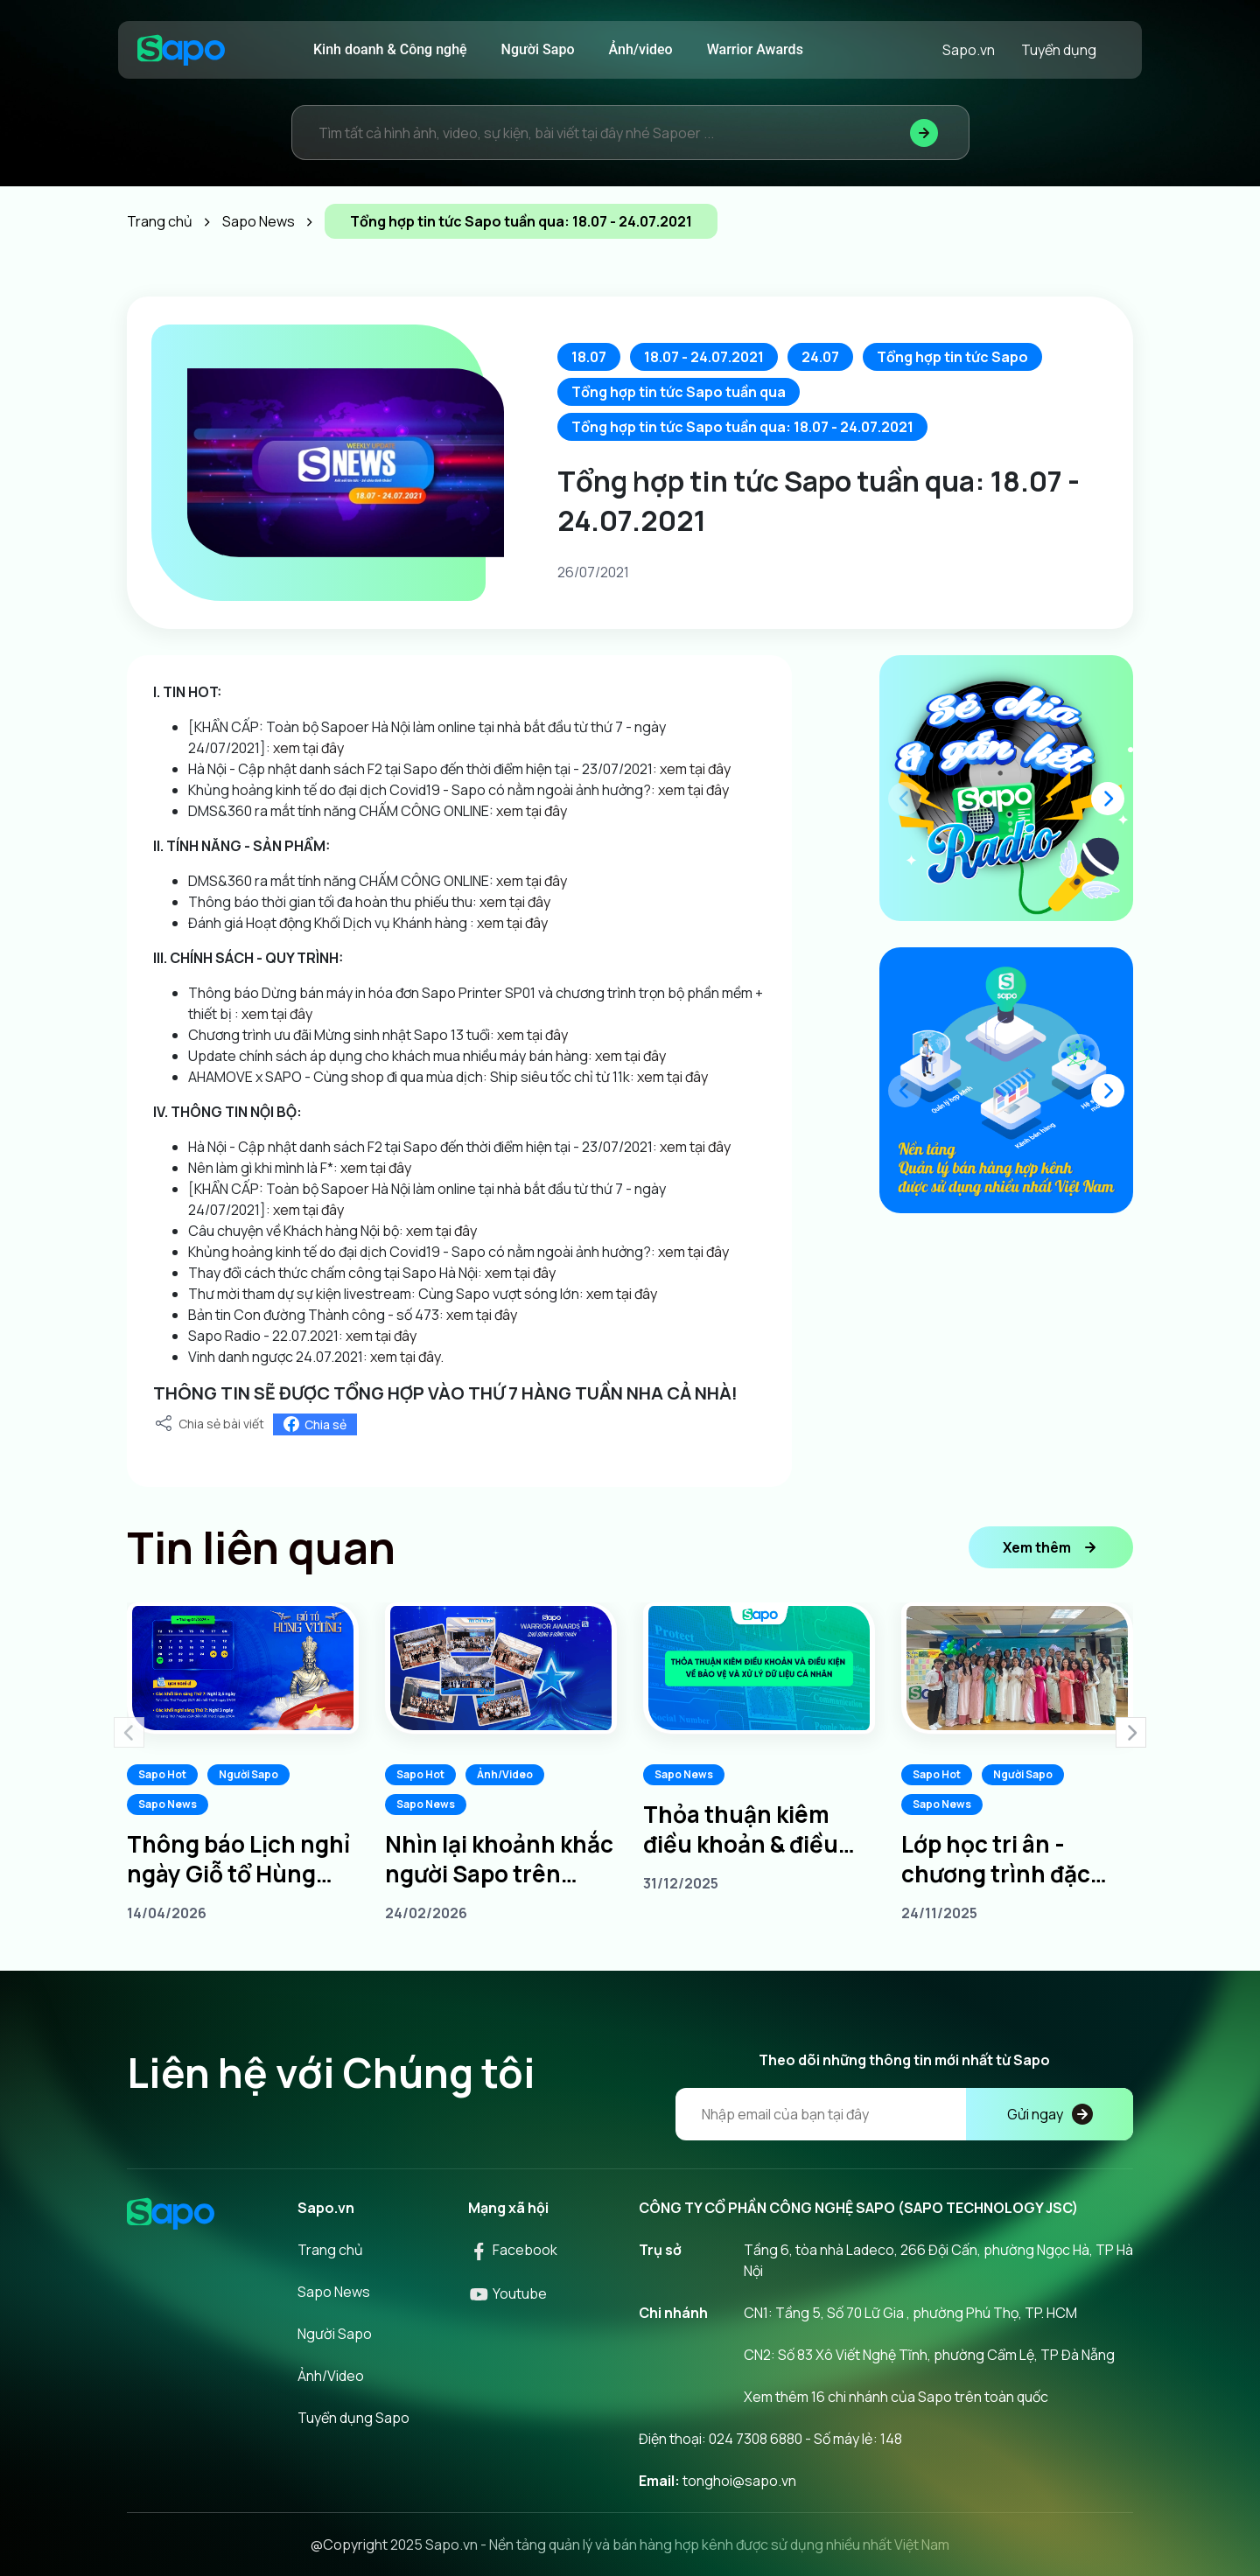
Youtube (507, 2293)
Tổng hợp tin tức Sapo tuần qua (678, 391)
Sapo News (167, 1804)
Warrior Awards (755, 49)
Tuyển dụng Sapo (354, 2417)
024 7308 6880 (755, 2438)
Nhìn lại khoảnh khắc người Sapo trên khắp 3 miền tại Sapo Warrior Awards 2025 (499, 1858)
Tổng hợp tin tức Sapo (952, 357)
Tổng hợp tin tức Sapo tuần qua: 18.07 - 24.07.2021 (742, 426)
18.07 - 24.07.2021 (704, 357)
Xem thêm (1051, 1547)
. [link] (442, 1356)
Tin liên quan (261, 1547)
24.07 (820, 357)
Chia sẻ (315, 1424)
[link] (495, 810)
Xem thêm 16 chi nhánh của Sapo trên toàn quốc (896, 2396)
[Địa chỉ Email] (904, 2114)
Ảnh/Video (505, 1774)
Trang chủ (330, 2249)
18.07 (588, 357)
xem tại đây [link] (308, 747)
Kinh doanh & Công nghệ (390, 49)
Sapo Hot (162, 1774)
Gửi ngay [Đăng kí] (1050, 2114)
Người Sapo (538, 49)
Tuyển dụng (1058, 49)
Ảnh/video (641, 49)
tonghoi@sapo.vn (739, 2480)
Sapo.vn (968, 49)
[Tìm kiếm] (924, 132)
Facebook (512, 2249)
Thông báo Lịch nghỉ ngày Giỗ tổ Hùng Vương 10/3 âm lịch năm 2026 (238, 1858)
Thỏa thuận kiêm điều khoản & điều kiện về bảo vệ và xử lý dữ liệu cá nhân (750, 1829)
